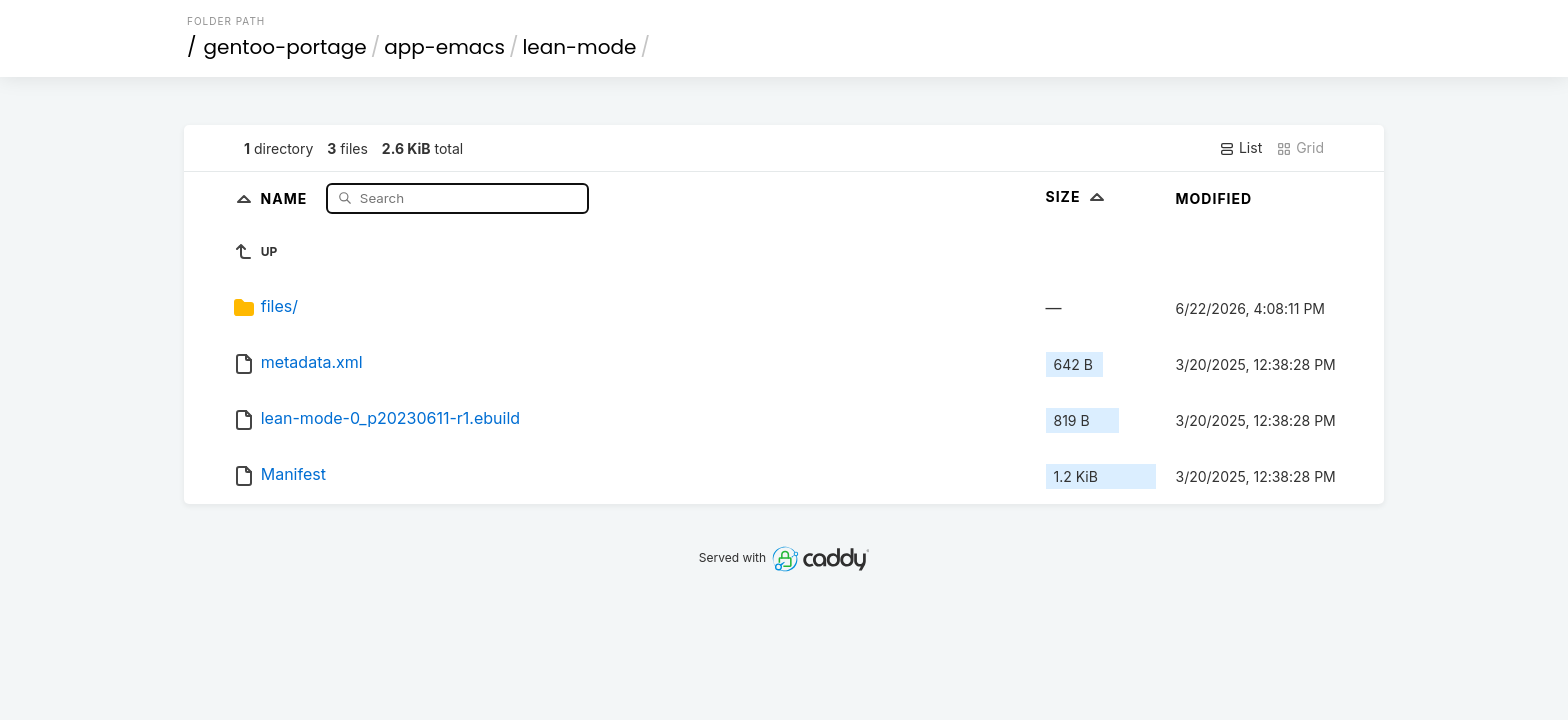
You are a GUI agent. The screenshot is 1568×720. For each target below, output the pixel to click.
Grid (1300, 148)
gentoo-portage (285, 47)
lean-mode (579, 47)
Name (286, 197)
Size (1077, 196)
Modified (1214, 198)
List (1240, 148)
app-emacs (444, 47)
